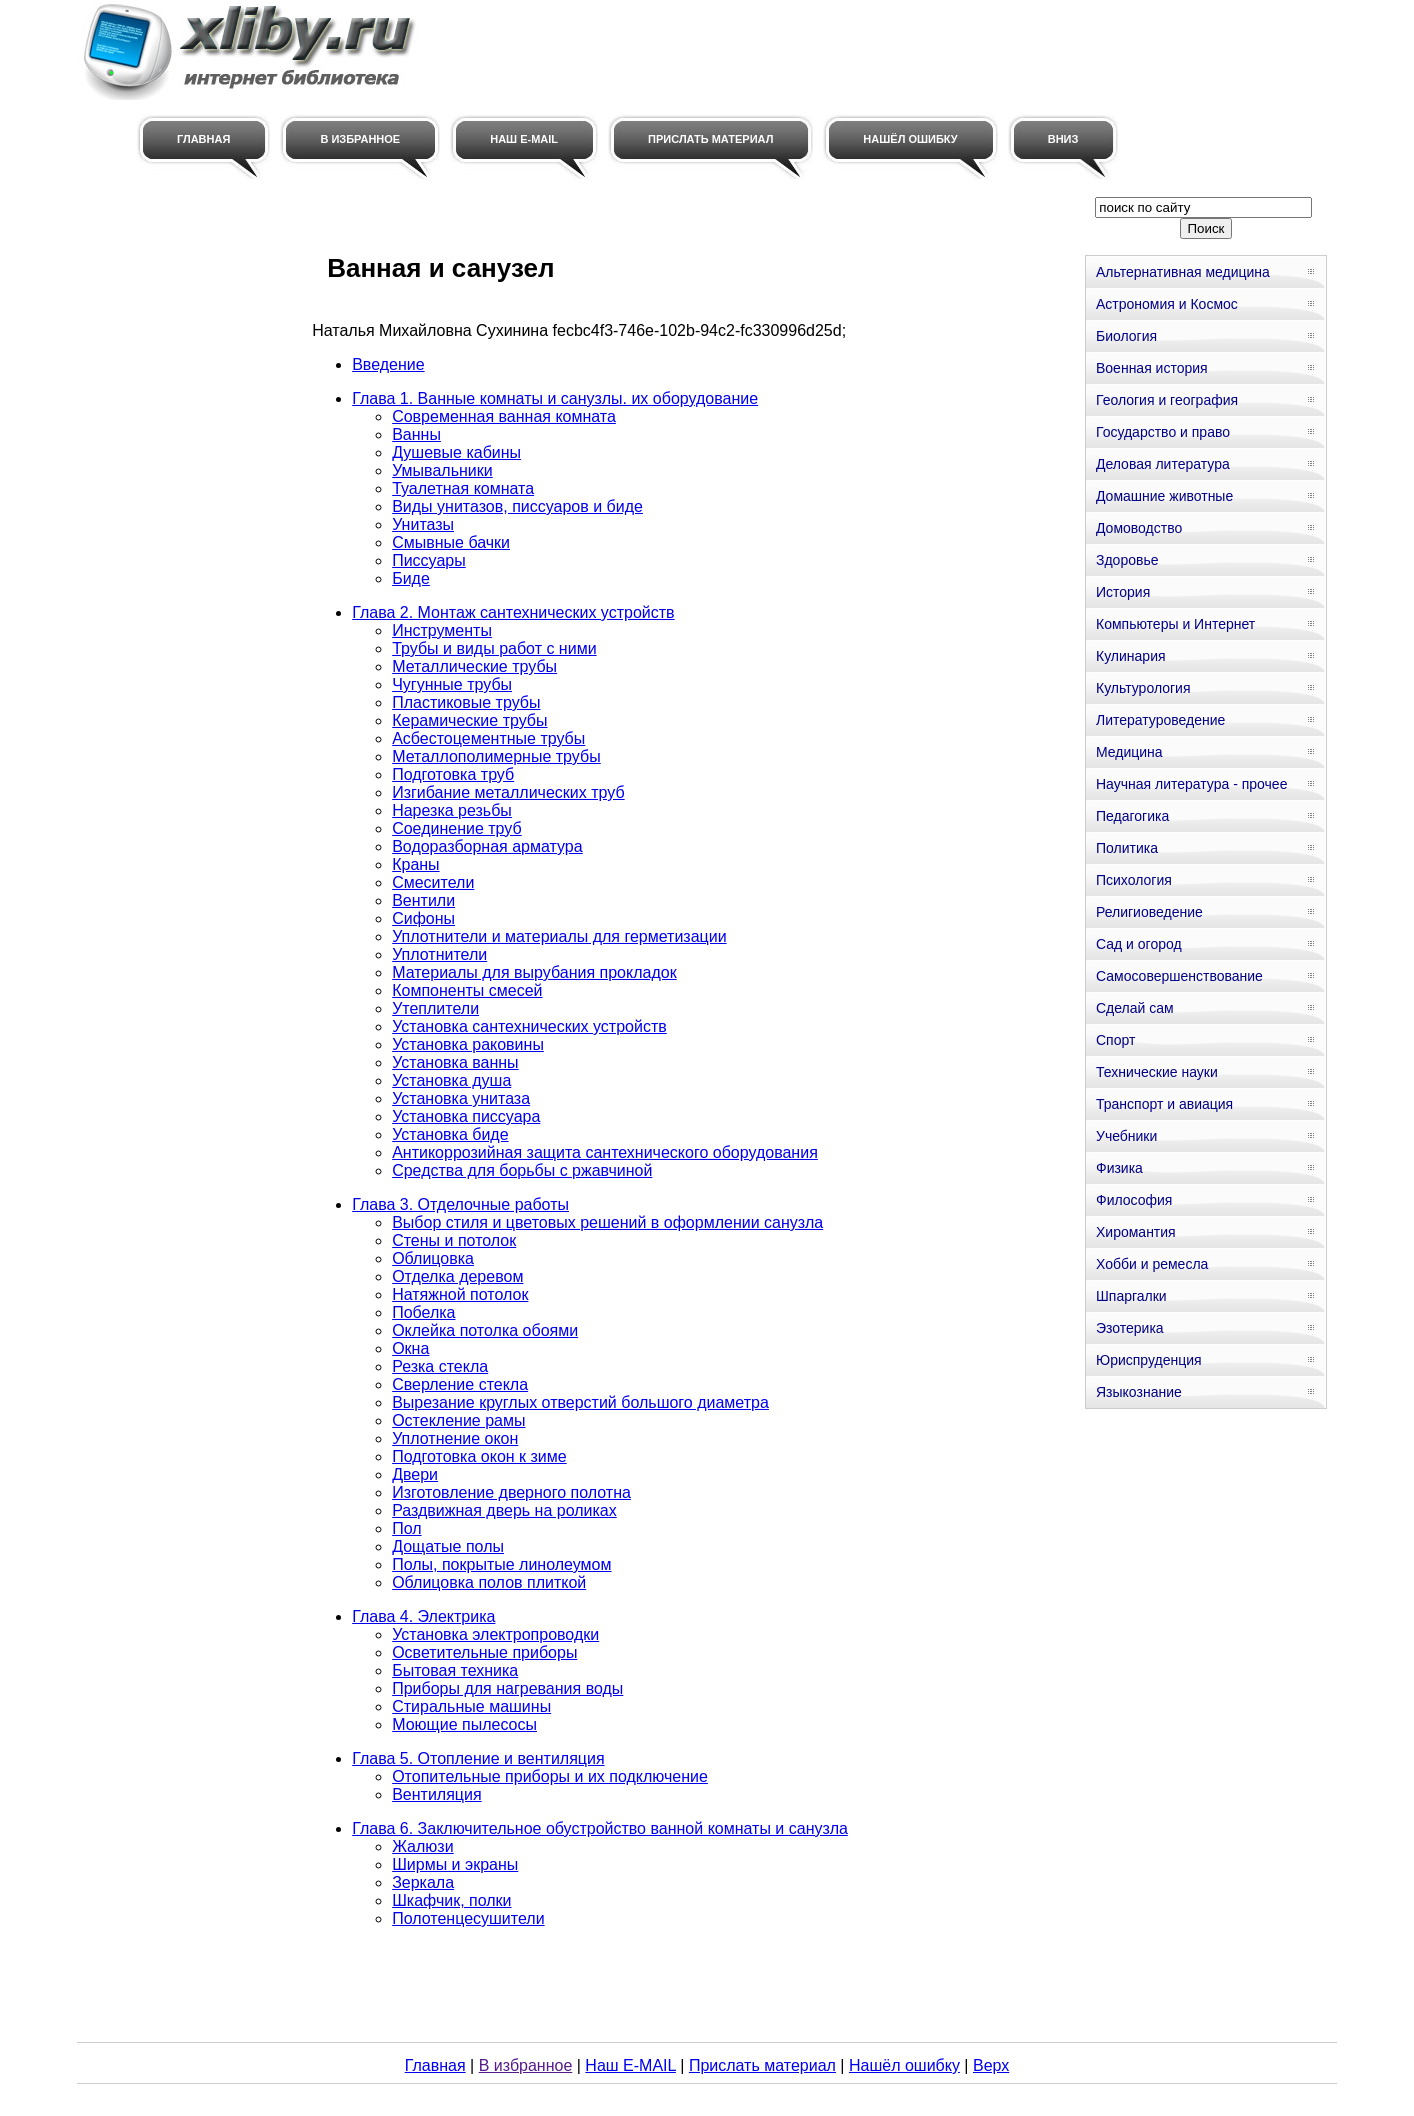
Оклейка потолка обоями (485, 1330)
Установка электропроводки (495, 1634)
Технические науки (1157, 1072)
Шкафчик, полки (451, 1900)
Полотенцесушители (468, 1918)
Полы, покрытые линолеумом (501, 1564)
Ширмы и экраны (455, 1864)
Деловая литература (1163, 464)
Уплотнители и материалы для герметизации (559, 936)
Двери (415, 1474)
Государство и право (1163, 432)
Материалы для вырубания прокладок (534, 972)
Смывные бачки (451, 542)
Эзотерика (1130, 1328)
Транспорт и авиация (1164, 1104)
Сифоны (423, 918)
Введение (388, 364)
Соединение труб (457, 828)
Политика (1127, 848)
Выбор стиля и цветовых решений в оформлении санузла (607, 1222)
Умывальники (442, 470)
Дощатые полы (448, 1546)
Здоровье (1127, 560)
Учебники (1126, 1136)
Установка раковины (468, 1044)
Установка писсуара (466, 1116)
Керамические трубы (469, 720)
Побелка (423, 1312)
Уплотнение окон (455, 1438)
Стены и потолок (454, 1240)
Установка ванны (455, 1062)
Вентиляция (436, 1794)
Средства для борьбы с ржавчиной (522, 1170)
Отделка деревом (457, 1276)
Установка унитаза (461, 1098)
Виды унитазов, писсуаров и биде (517, 506)
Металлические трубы (474, 666)
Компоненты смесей (467, 990)
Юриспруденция (1149, 1360)
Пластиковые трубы (466, 702)
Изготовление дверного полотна (511, 1492)
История (1123, 592)
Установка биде (450, 1134)
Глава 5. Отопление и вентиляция (478, 1758)
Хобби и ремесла (1152, 1264)
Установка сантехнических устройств (529, 1026)
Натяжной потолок (460, 1294)
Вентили (423, 900)
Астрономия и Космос (1167, 304)
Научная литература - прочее (1191, 784)
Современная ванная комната (504, 416)
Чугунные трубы (452, 684)
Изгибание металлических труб (508, 792)
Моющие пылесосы (464, 1724)
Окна (410, 1348)
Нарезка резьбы (452, 810)
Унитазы (423, 524)
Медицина (1129, 752)
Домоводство (1139, 528)
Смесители (433, 882)
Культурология (1143, 688)
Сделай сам (1135, 1008)
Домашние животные (1164, 496)
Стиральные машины (471, 1706)
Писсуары (429, 560)
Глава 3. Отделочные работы (460, 1204)
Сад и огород (1139, 944)
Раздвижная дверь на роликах (504, 1510)
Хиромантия (1136, 1232)
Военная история (1152, 368)
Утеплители (435, 1008)
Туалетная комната (463, 488)
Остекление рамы (458, 1420)
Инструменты (442, 630)
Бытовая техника (455, 1670)
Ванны (416, 434)
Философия (1134, 1200)
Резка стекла (440, 1366)
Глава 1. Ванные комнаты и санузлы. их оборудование (555, 398)
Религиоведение (1149, 912)
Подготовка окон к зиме (479, 1456)
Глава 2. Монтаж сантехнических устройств (513, 612)
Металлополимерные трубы (496, 756)
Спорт (1115, 1040)
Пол (406, 1528)
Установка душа (451, 1080)
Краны (415, 864)
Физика (1119, 1168)
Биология (1126, 336)
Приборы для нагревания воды (507, 1688)
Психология (1134, 880)
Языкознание (1139, 1392)
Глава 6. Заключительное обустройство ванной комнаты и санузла (600, 1828)
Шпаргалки (1131, 1296)
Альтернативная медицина (1183, 272)
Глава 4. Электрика (423, 1616)
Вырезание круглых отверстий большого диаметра (580, 1402)
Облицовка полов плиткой (489, 1582)
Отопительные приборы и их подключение (550, 1776)
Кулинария (1131, 656)
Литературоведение (1160, 720)
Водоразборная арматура (487, 846)
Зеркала (423, 1882)
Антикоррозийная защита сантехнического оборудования (605, 1152)
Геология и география (1167, 400)
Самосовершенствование (1179, 976)
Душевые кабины (456, 452)
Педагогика (1132, 816)
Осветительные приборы (484, 1652)
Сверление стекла (460, 1384)
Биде (411, 578)
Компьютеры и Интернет (1175, 624)
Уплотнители (439, 954)
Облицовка (433, 1258)
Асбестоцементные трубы (488, 738)
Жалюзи (422, 1846)
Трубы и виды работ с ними (494, 648)
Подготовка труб (453, 774)
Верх (991, 2065)
